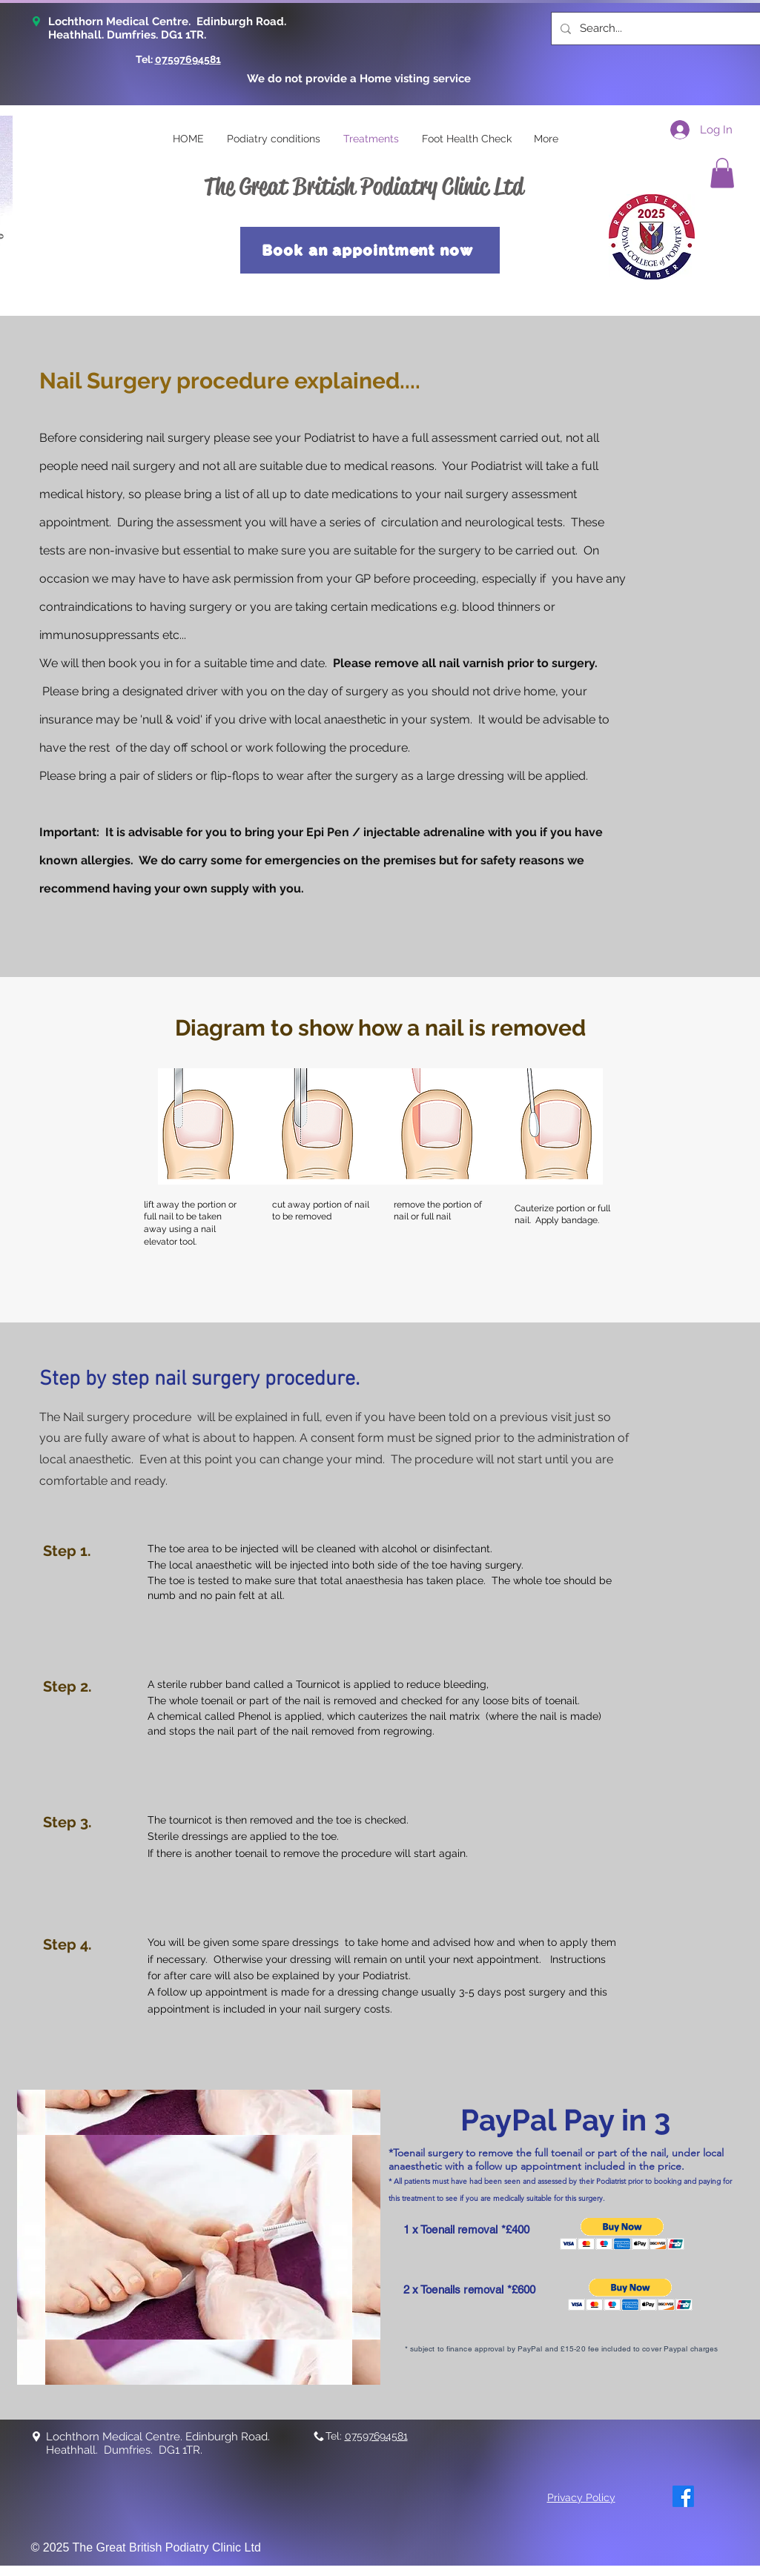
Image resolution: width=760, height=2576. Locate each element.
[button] (722, 173)
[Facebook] (683, 2496)
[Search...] (662, 28)
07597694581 (188, 59)
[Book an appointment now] (370, 250)
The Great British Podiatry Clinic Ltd (363, 186)
